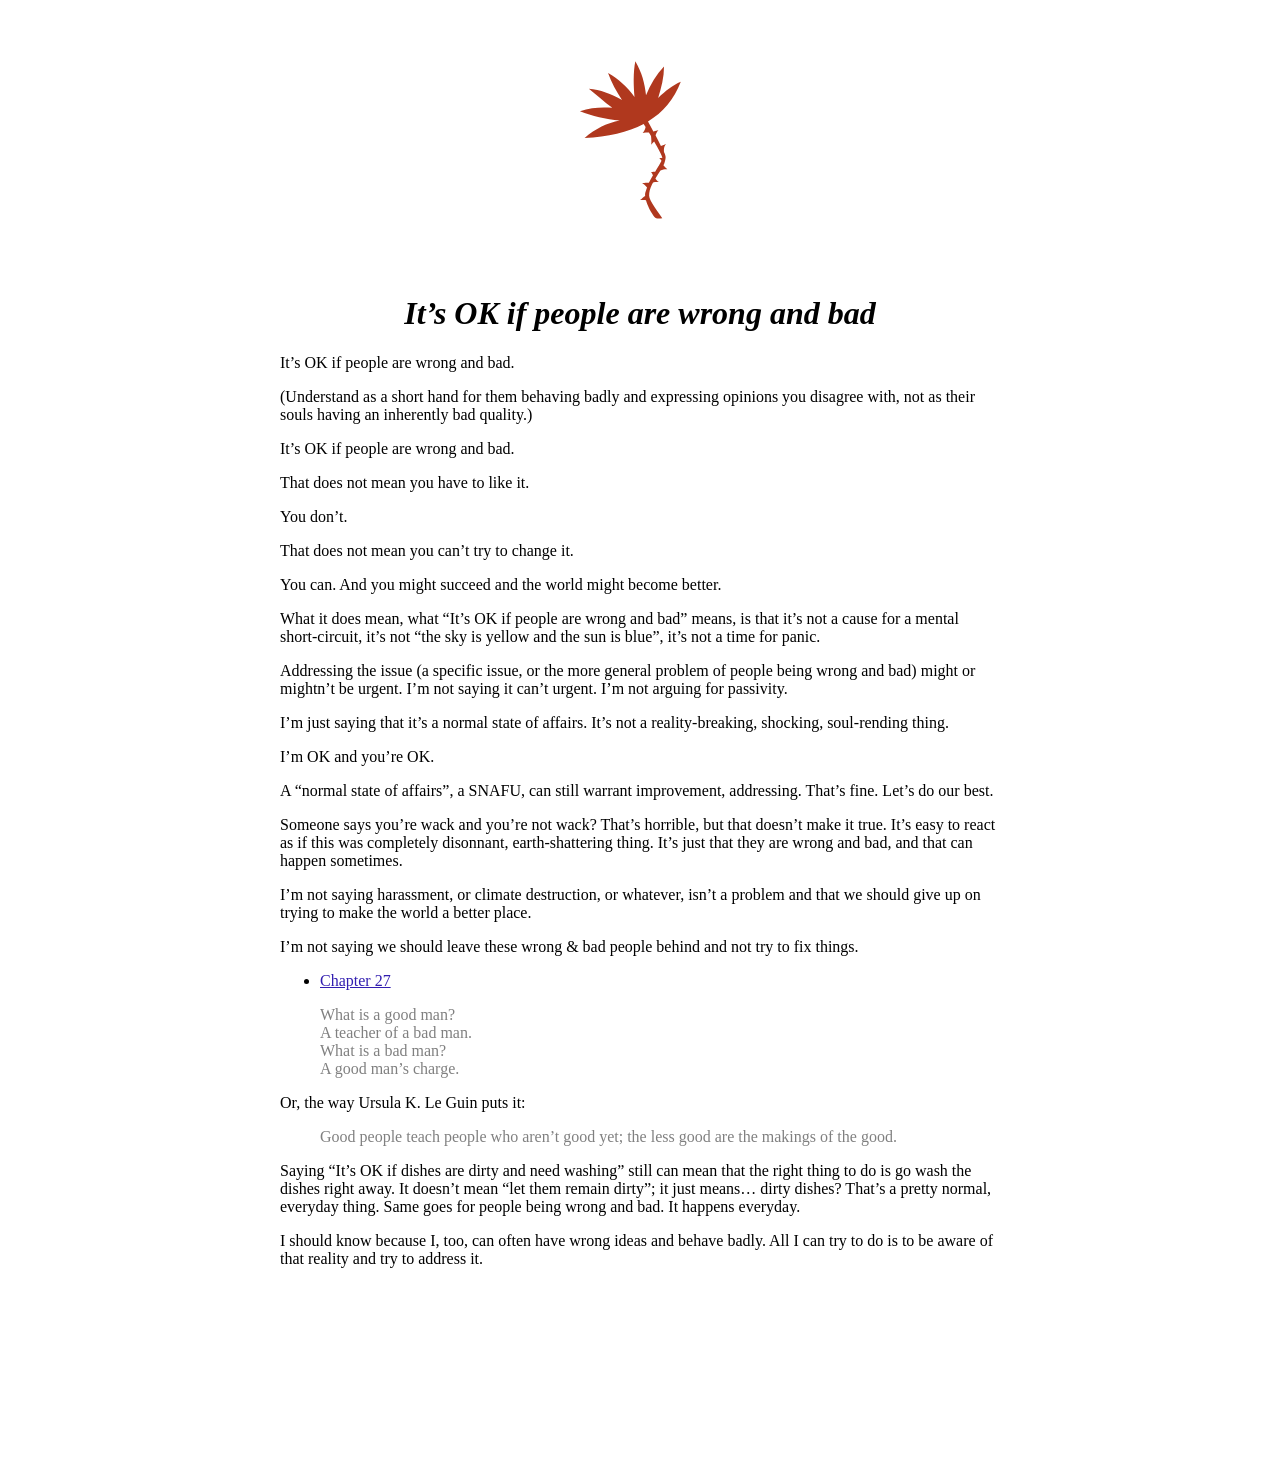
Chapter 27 (355, 980)
